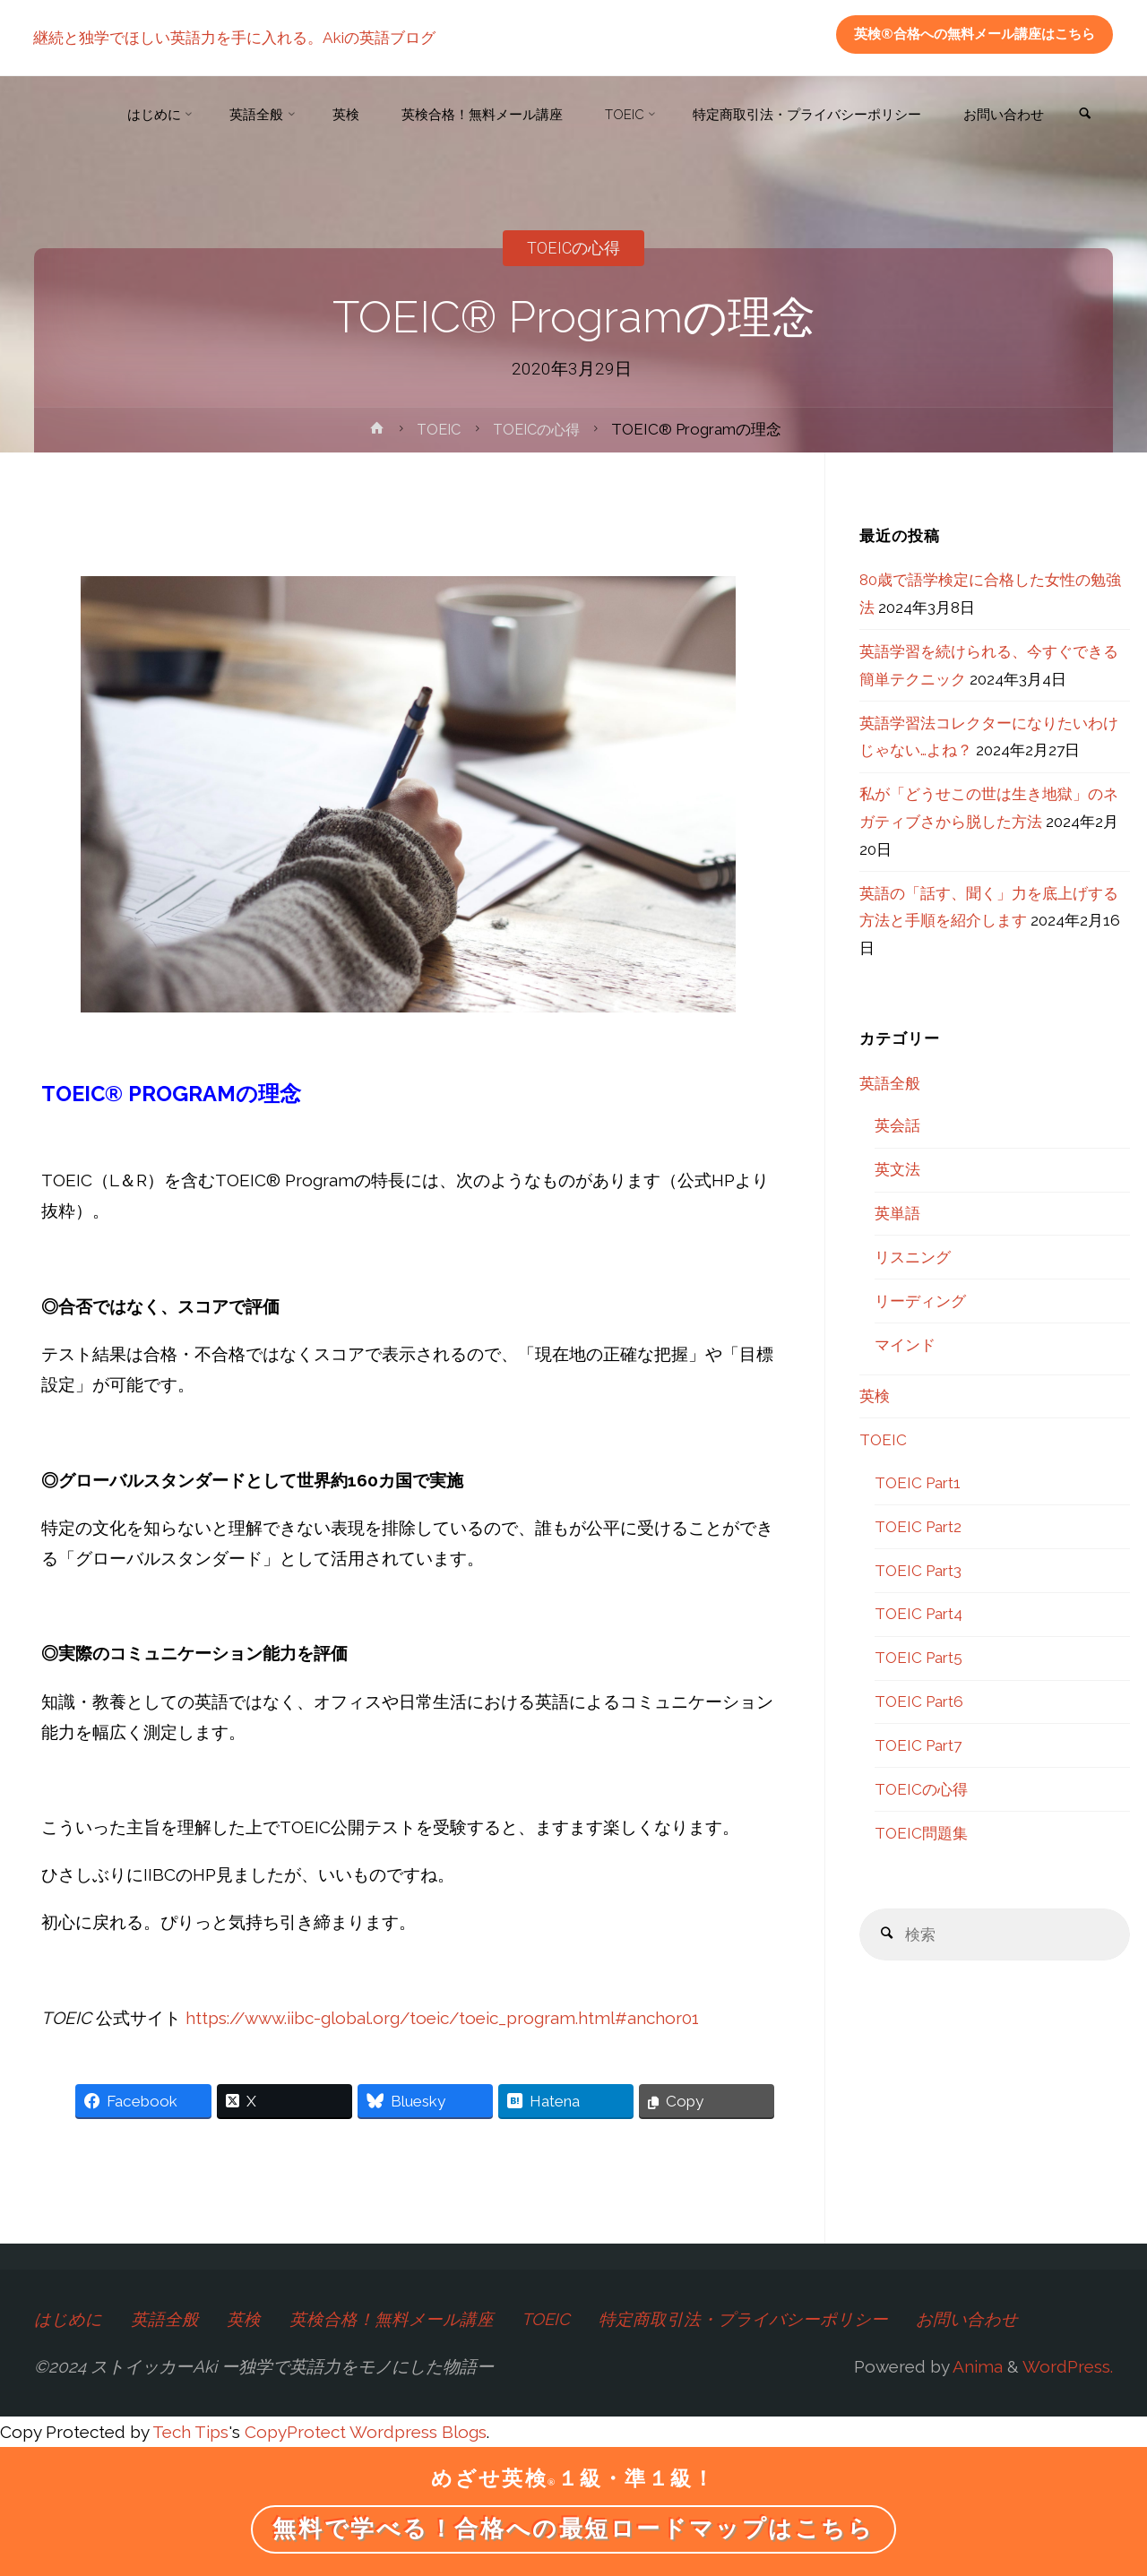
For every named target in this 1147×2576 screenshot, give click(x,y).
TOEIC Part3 (918, 1571)
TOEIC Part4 (918, 1614)
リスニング (913, 1257)
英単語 (897, 1213)
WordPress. (1067, 2366)
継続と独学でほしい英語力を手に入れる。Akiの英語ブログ (235, 38)
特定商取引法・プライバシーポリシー (747, 2319)
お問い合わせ (971, 2319)
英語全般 (889, 1083)
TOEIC (437, 429)
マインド (905, 1345)
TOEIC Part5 (918, 1658)
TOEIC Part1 (918, 1483)
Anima (976, 2366)
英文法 (897, 1169)
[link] (1083, 115)
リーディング (920, 1301)
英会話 (897, 1125)
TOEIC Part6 (919, 1701)
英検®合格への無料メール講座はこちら (974, 34)
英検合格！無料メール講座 (392, 2319)
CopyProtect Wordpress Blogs (366, 2431)
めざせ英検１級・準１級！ (573, 2479)
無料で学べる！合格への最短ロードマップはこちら (573, 2529)
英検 (874, 1396)
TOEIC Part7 (918, 1745)
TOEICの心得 (573, 247)
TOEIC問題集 (921, 1833)
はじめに (68, 2319)
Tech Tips (190, 2431)
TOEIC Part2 (918, 1527)
